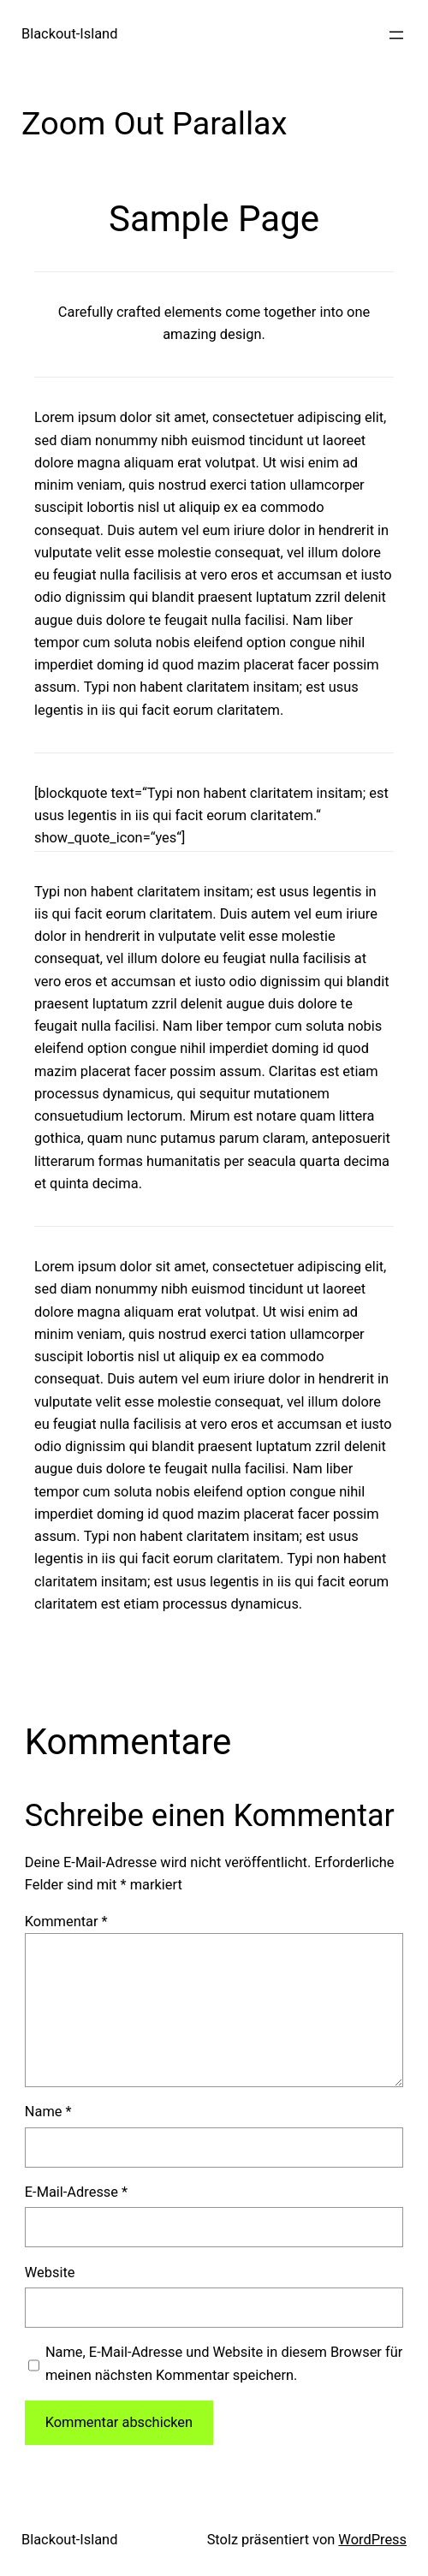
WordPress (372, 2539)
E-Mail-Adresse (76, 2192)
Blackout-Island (69, 34)
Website (50, 2272)
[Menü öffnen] (396, 35)
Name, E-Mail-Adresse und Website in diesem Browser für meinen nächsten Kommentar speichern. (223, 2363)
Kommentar (66, 1921)
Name (48, 2111)
